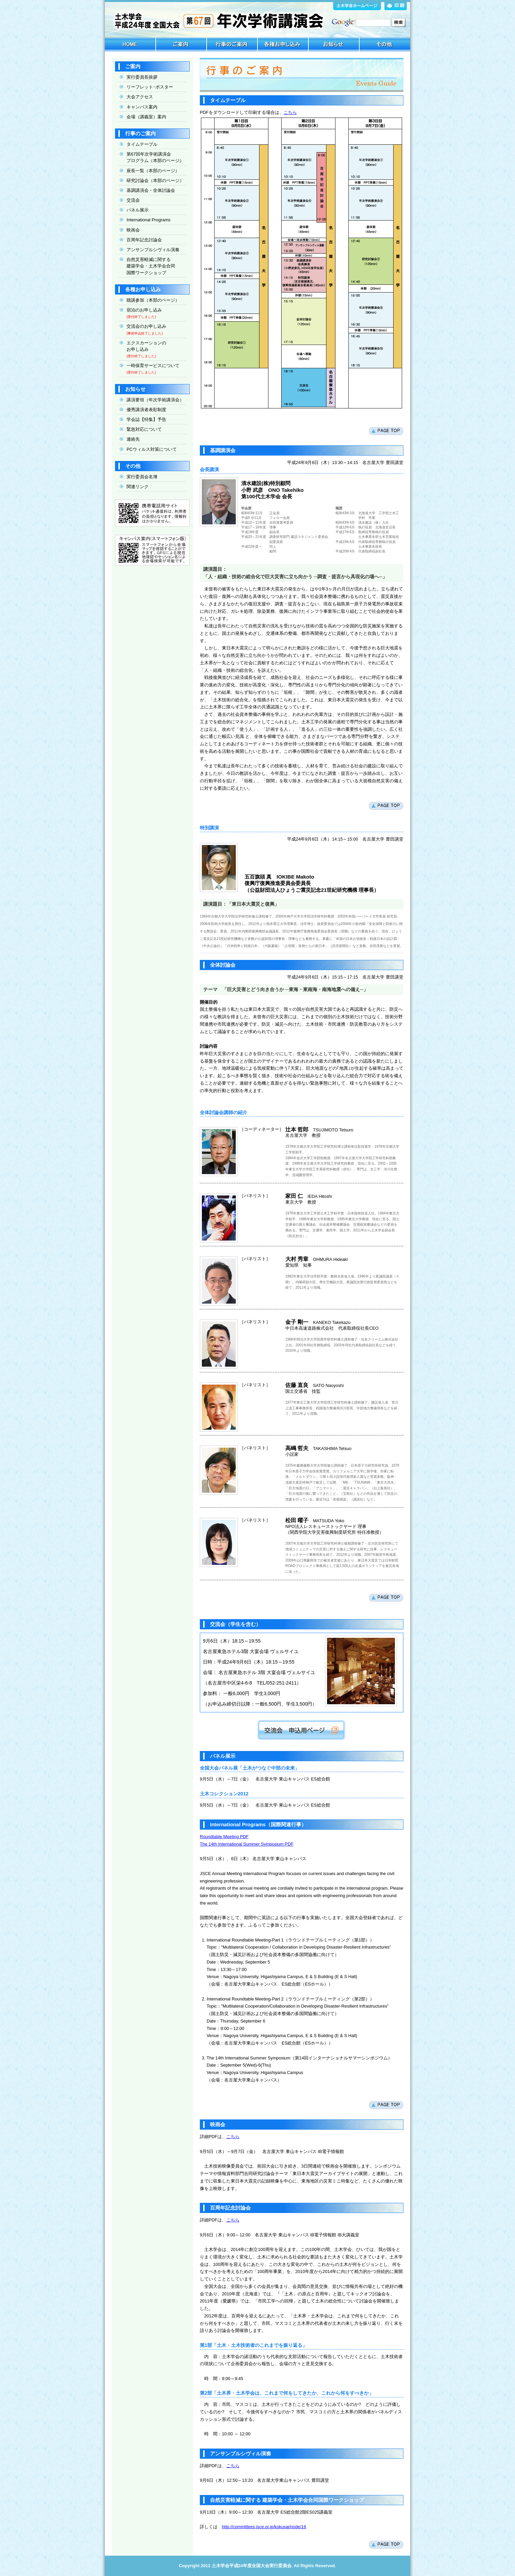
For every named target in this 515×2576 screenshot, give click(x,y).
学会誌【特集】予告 (146, 419)
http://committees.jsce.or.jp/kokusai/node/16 (264, 2526)
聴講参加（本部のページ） (153, 300)
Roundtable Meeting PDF (224, 1836)
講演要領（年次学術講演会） (155, 399)
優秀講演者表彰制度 (146, 409)
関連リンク (138, 486)
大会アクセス (140, 96)
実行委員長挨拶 (138, 77)
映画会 (133, 230)
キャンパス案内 (142, 106)
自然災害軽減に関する (147, 266)
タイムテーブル (142, 144)
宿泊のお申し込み (144, 310)
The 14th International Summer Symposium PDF (246, 1844)
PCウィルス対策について (152, 449)
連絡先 (133, 439)
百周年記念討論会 (141, 239)
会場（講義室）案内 (146, 116)
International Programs (148, 219)
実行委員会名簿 (142, 476)
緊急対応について (144, 429)
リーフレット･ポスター (150, 86)
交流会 (130, 200)
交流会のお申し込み (146, 326)
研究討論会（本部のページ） (155, 180)
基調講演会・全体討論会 (151, 190)
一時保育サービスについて (153, 365)
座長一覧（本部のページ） (153, 170)
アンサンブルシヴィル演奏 (153, 249)
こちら (290, 112)
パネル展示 (134, 210)
